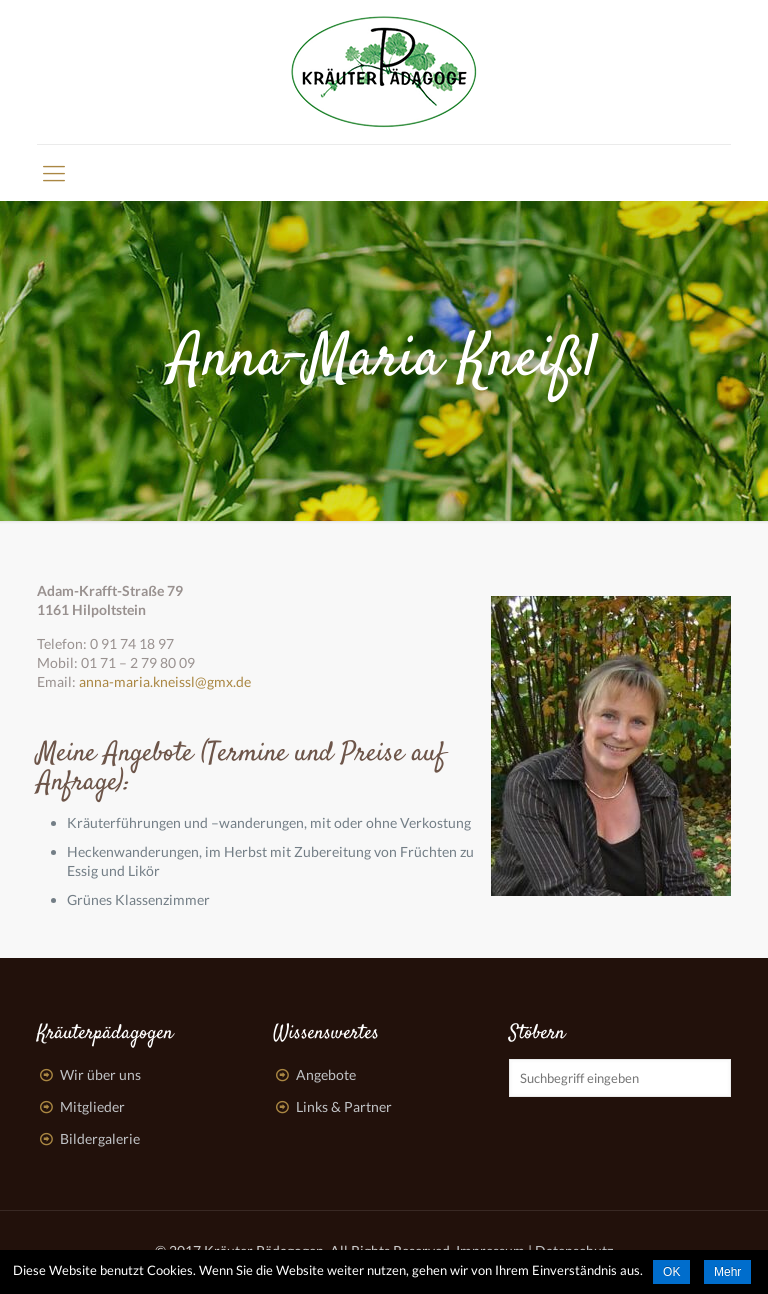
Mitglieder (92, 1106)
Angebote (326, 1074)
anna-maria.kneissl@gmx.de (165, 681)
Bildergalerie (100, 1138)
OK (671, 1272)
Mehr (727, 1272)
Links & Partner (344, 1106)
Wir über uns (100, 1074)
